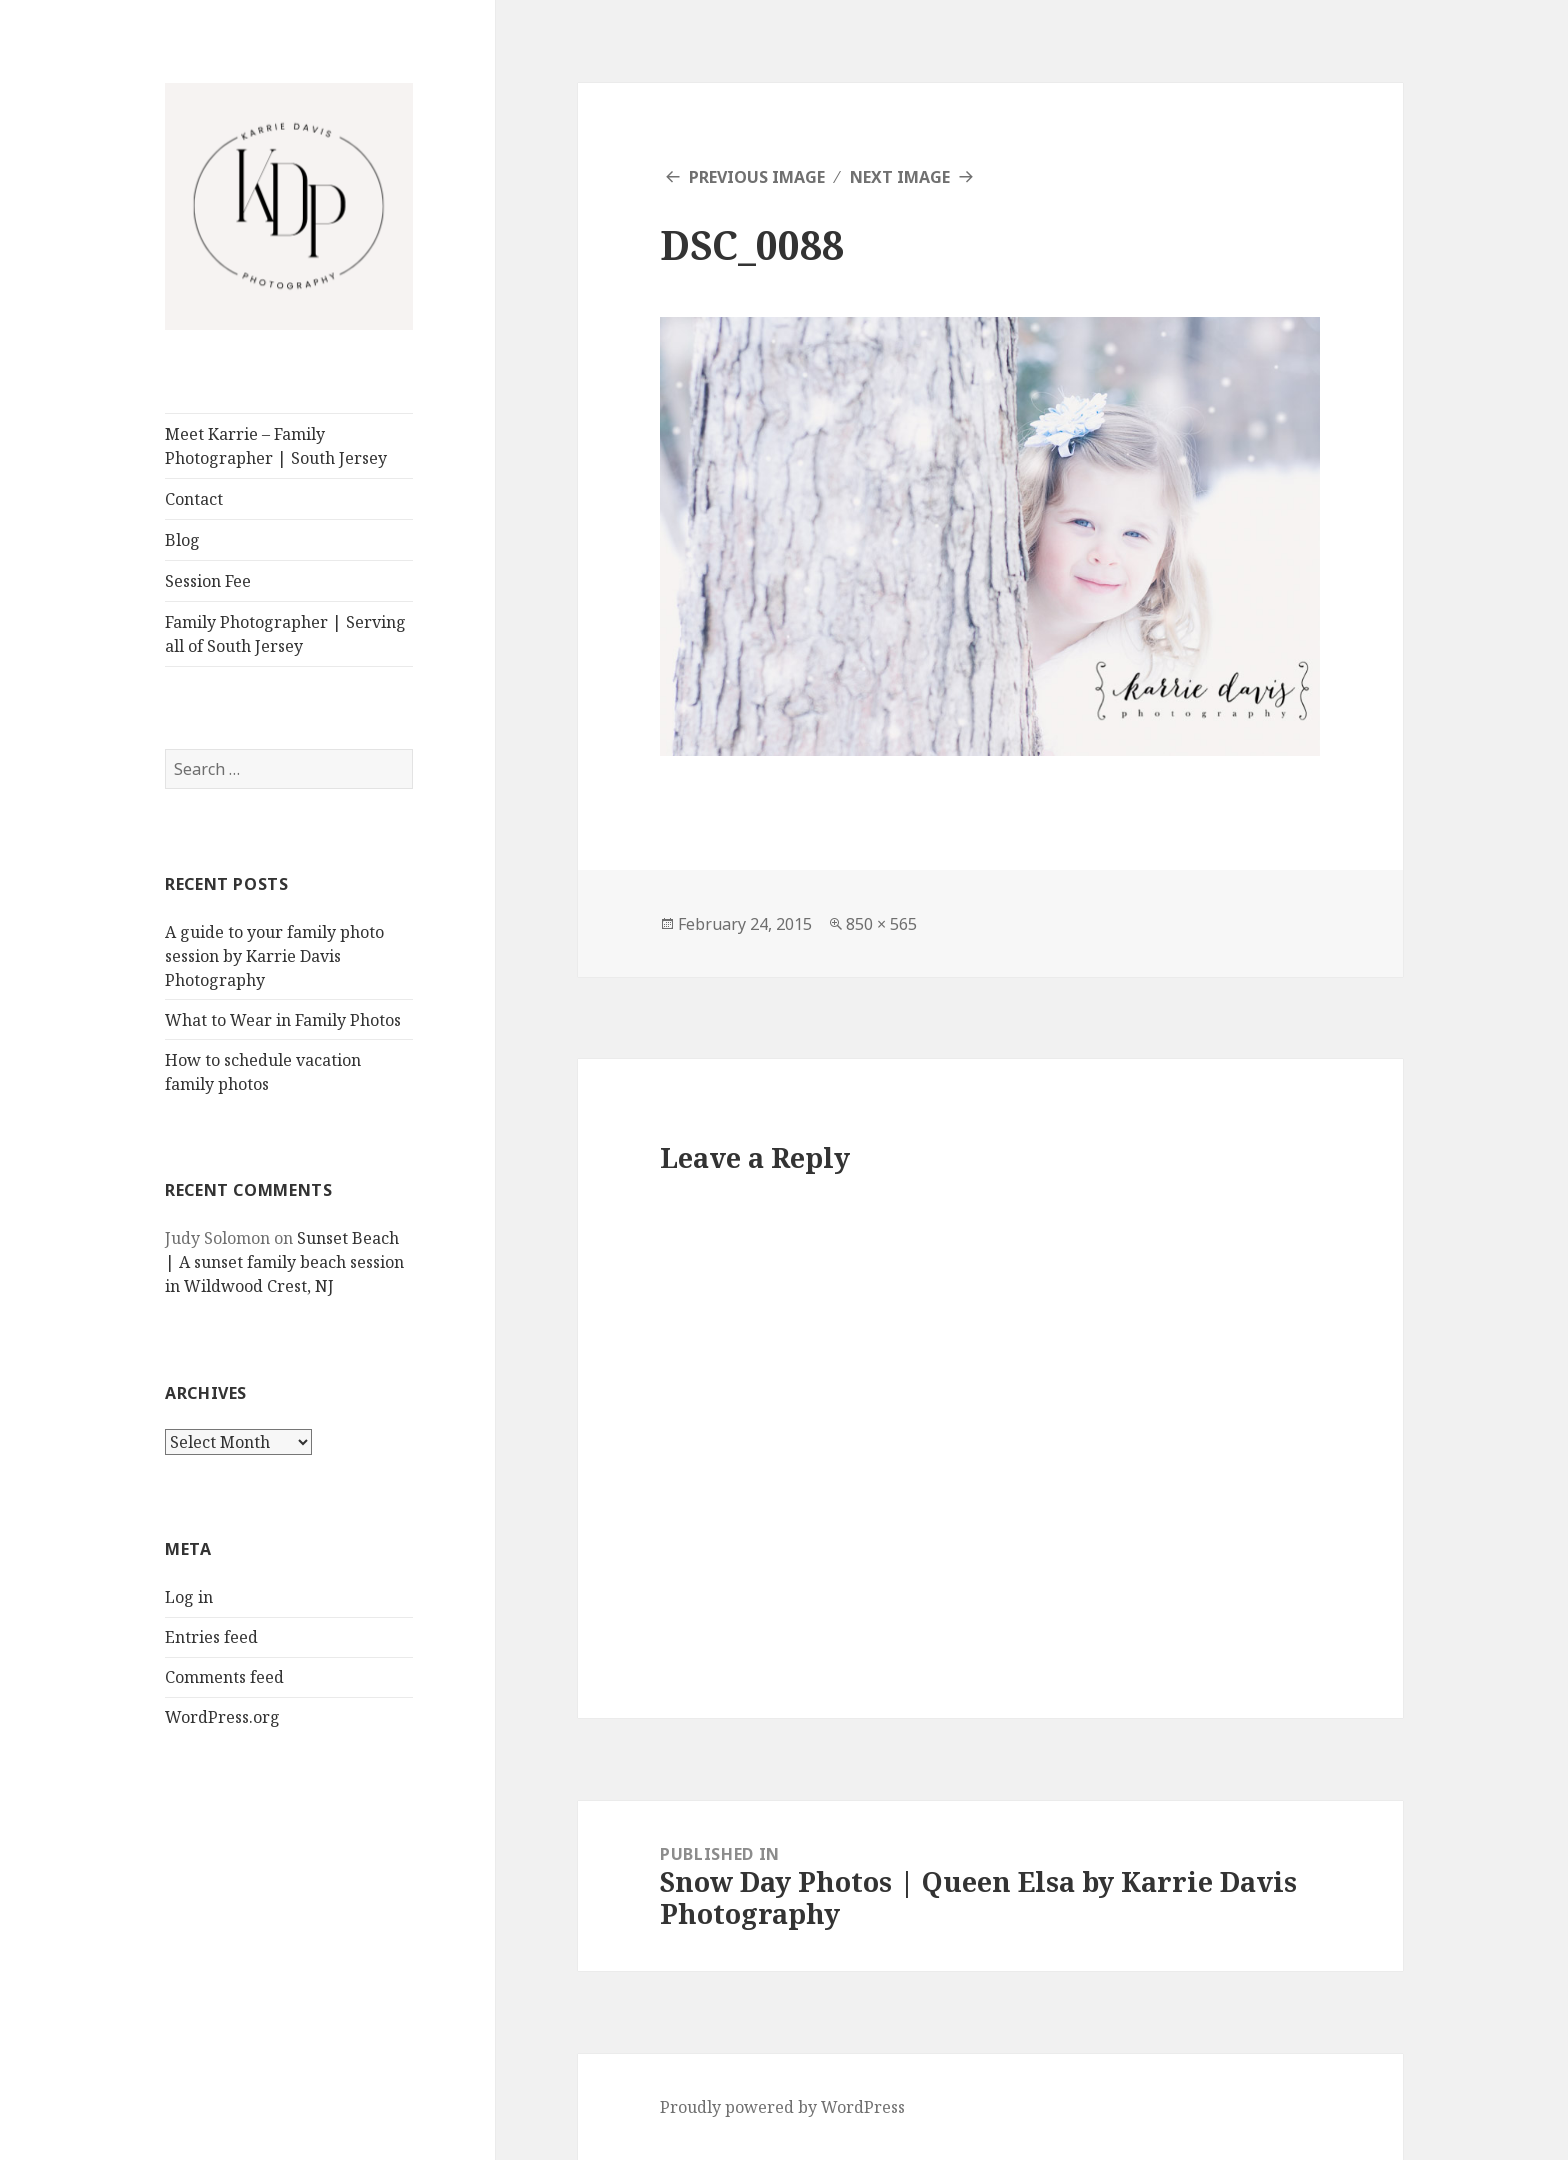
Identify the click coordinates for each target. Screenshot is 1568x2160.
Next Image (900, 177)
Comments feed (224, 1677)
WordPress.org (222, 1717)
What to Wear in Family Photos (283, 1020)
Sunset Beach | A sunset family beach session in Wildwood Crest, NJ (284, 1262)
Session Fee (208, 581)
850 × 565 (881, 924)
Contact (194, 499)
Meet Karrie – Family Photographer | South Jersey (276, 446)
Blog (182, 540)
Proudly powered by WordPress (782, 2107)
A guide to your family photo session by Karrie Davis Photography (274, 956)
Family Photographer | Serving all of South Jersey (285, 634)
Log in (189, 1597)
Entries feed (211, 1637)
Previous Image (757, 177)
